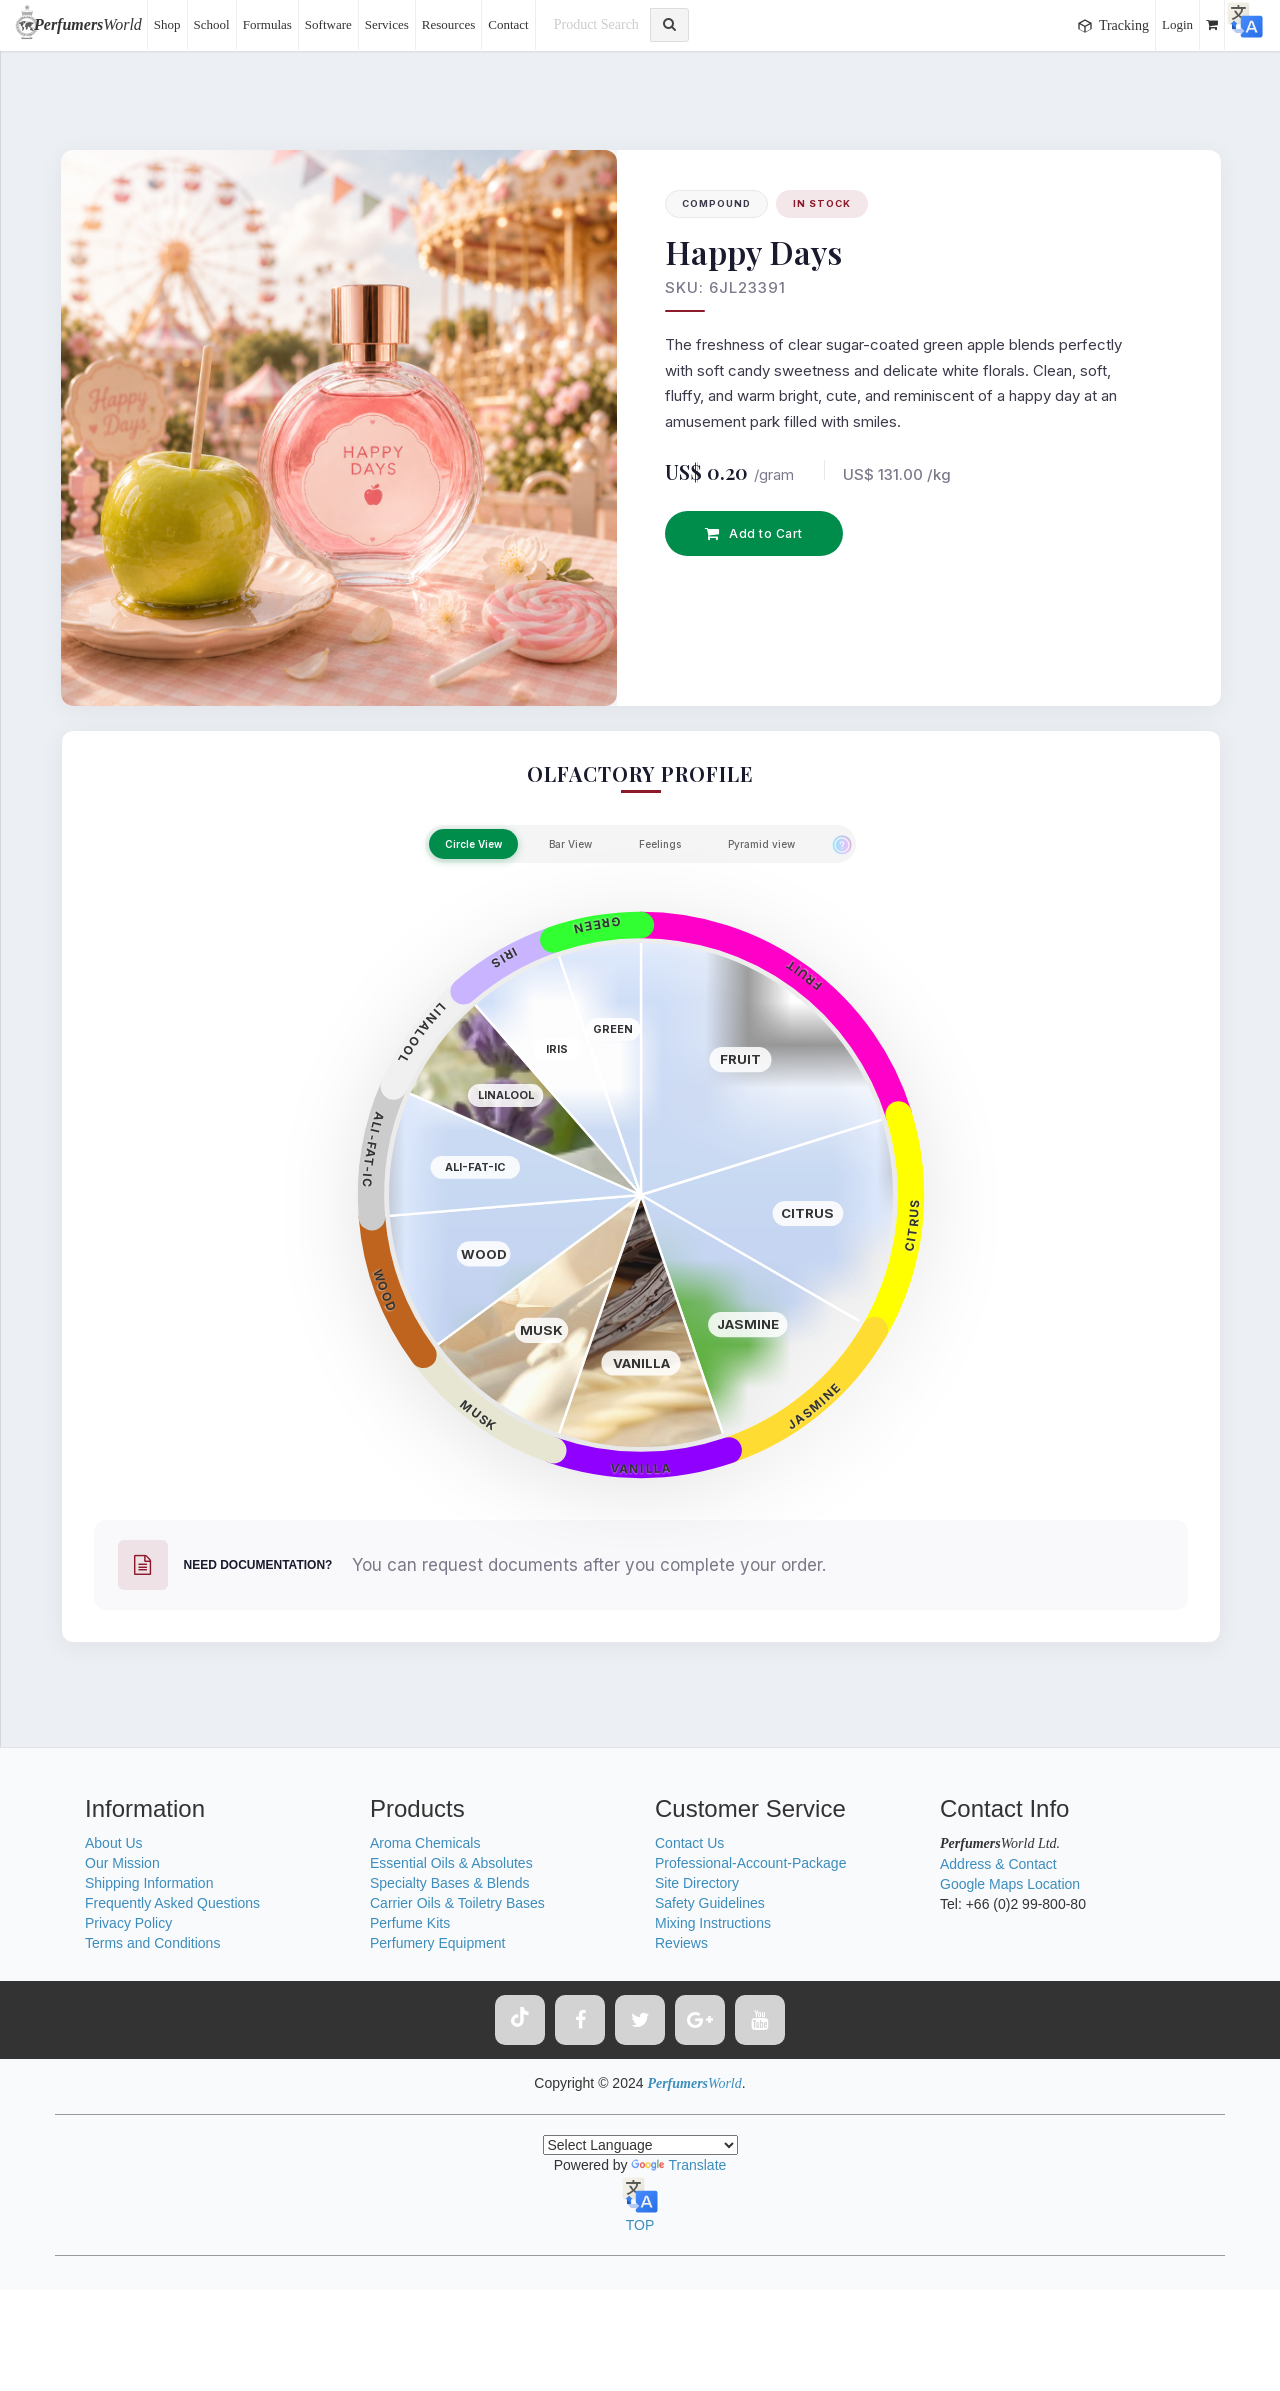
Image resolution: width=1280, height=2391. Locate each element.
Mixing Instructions (713, 1923)
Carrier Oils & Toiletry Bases (457, 1903)
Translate (678, 2165)
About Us (114, 1843)
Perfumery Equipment (437, 1943)
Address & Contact (998, 1864)
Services (387, 24)
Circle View (473, 844)
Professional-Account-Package (750, 1863)
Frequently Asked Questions (172, 1903)
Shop (167, 24)
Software (328, 24)
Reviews (681, 1943)
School (212, 24)
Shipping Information (149, 1883)
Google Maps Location (1010, 1884)
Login (1177, 24)
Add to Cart (754, 533)
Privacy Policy (128, 1923)
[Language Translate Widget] (640, 2145)
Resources (448, 24)
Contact (508, 24)
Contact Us (689, 1843)
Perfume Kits (410, 1923)
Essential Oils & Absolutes (451, 1863)
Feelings (660, 844)
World (88, 24)
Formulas (267, 24)
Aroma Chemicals (425, 1843)
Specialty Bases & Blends (450, 1883)
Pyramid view (761, 844)
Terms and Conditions (152, 1943)
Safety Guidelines (710, 1903)
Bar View (570, 844)
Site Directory (697, 1883)
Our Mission (122, 1863)
